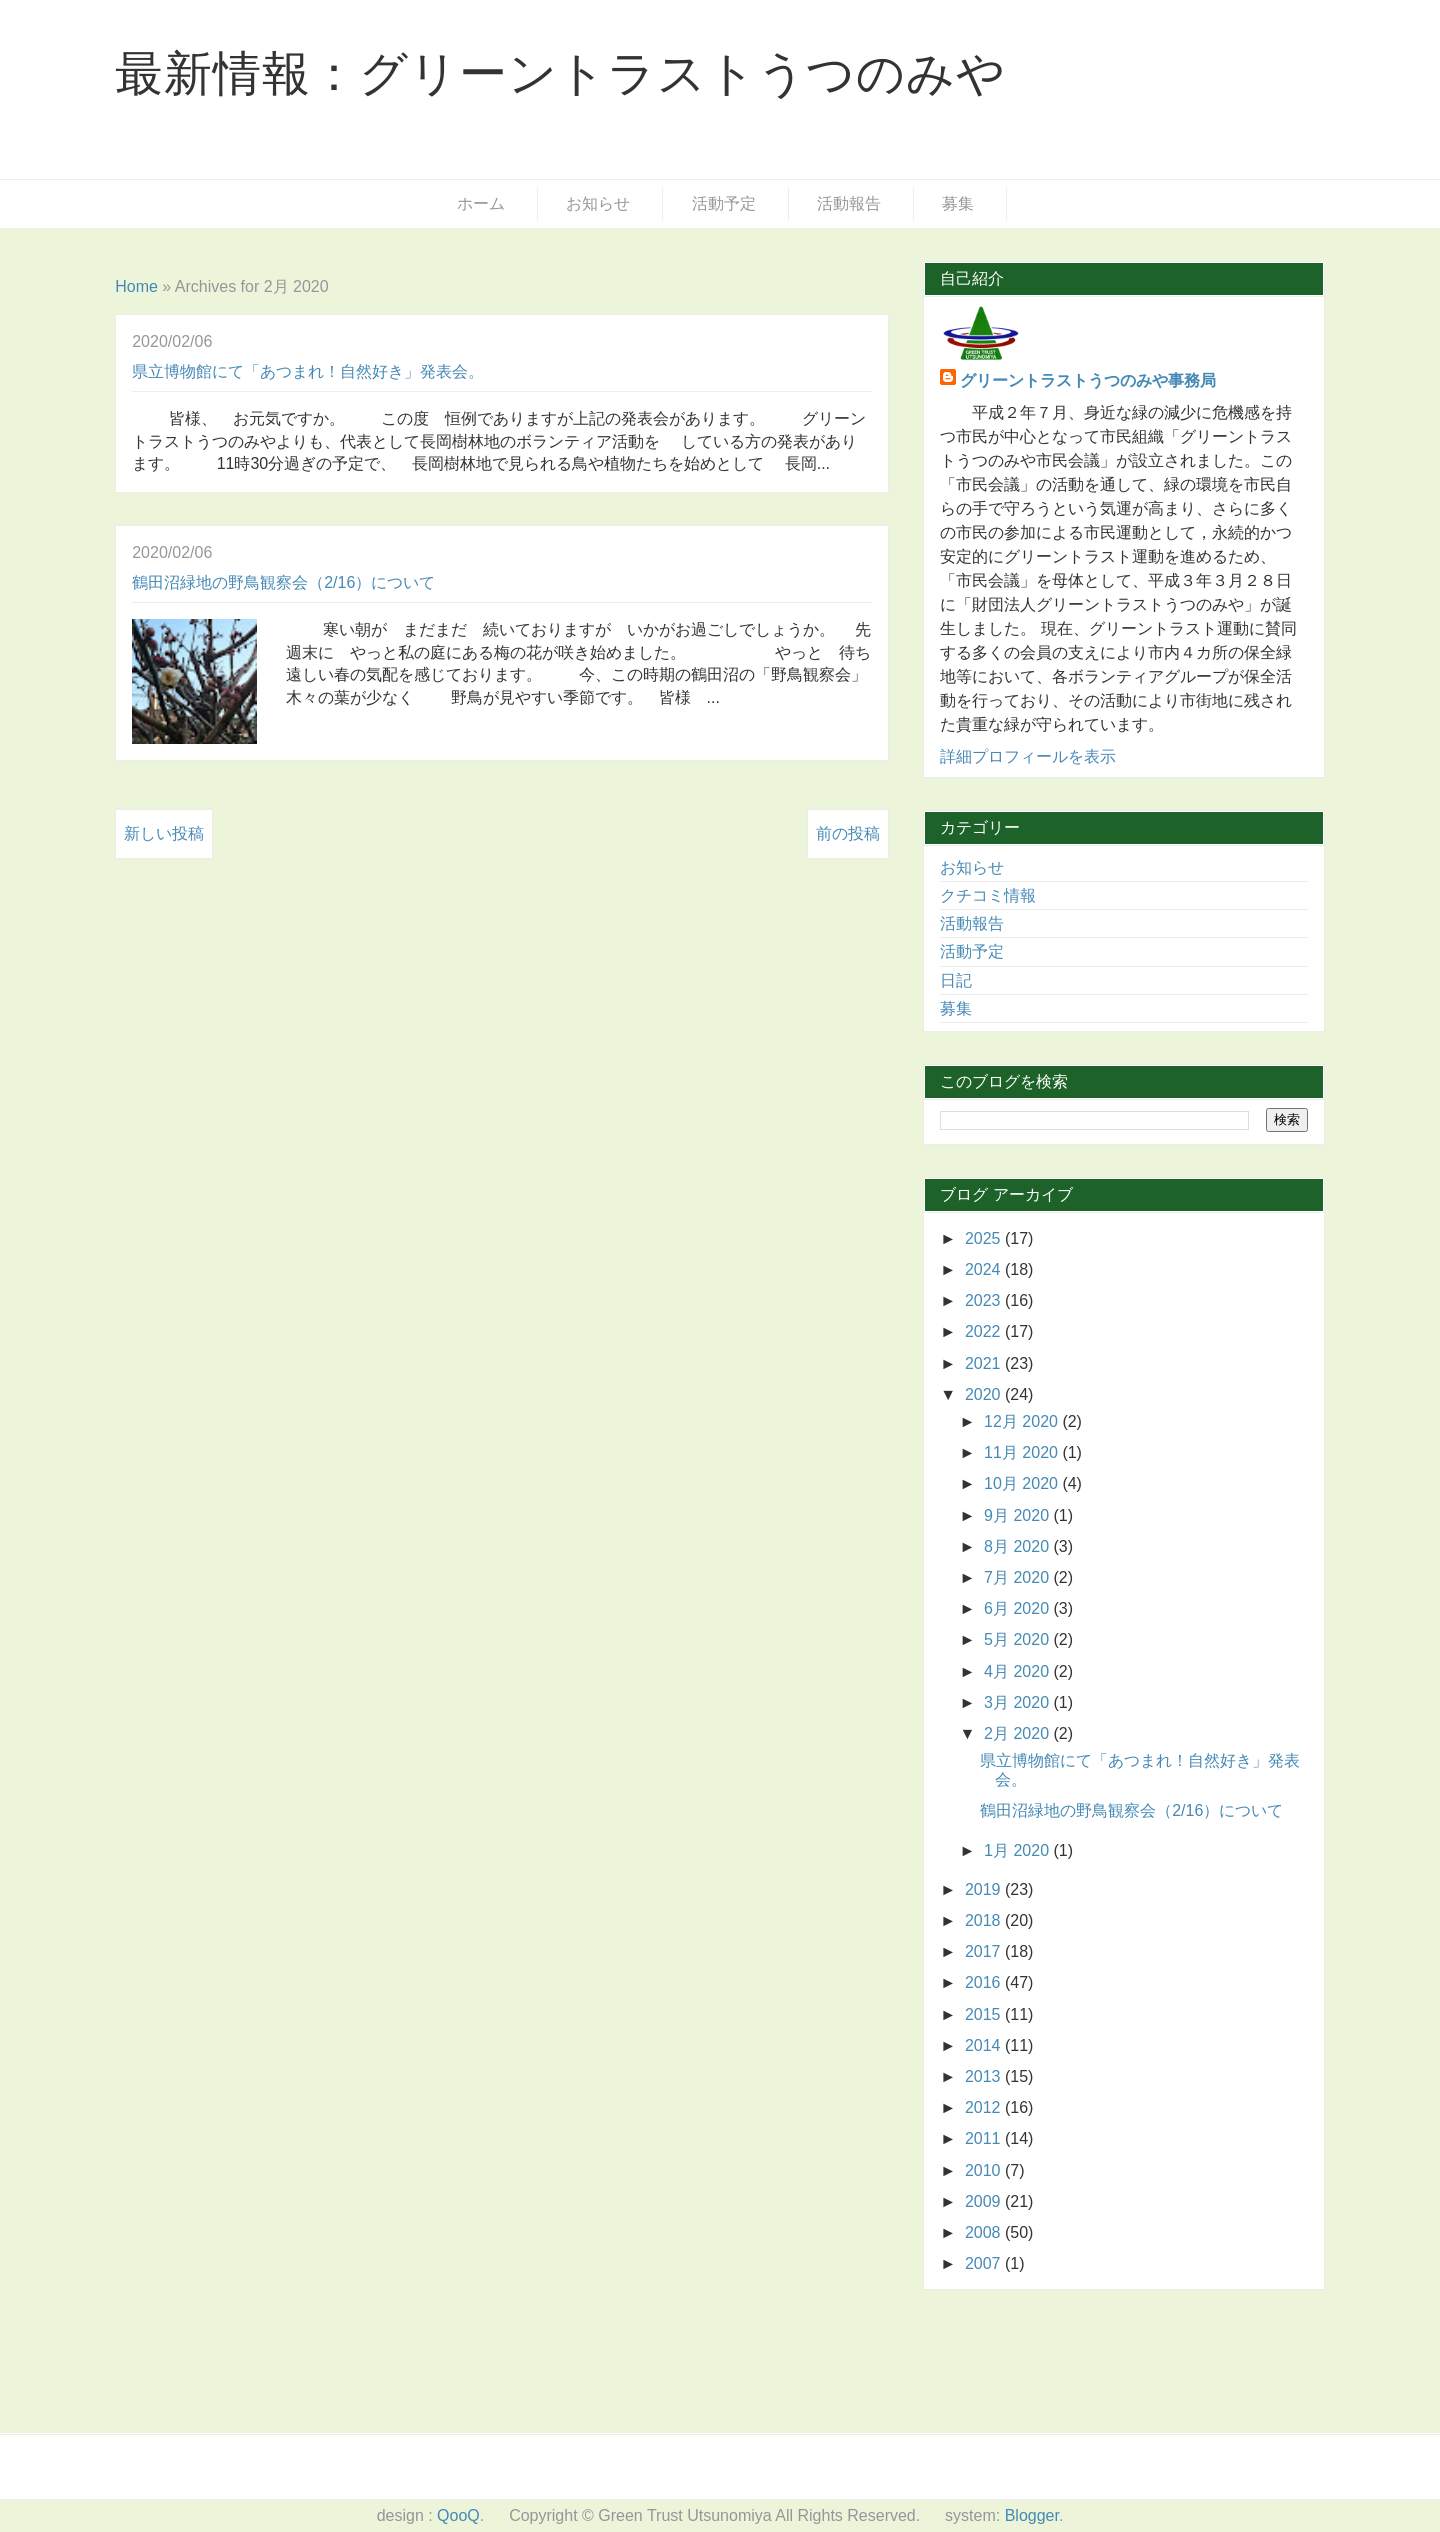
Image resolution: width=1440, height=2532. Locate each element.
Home (136, 286)
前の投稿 (848, 833)
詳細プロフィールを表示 (1028, 756)
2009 (985, 2201)
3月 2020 (1018, 1702)
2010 (985, 2170)
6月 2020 (1018, 1608)
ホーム (481, 203)
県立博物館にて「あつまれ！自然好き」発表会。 (308, 371)
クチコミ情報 (988, 895)
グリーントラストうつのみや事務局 (1088, 380)
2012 (985, 2107)
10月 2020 (1023, 1483)
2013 (985, 2076)
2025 (985, 1238)
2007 (985, 2263)
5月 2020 (1018, 1639)
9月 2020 (1018, 1515)
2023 (985, 1300)
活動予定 (724, 203)
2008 (985, 2232)
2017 (985, 1951)
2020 (985, 1394)
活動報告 (849, 203)
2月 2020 (1018, 1733)
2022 (985, 1331)
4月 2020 (1018, 1671)
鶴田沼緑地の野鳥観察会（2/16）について (283, 582)
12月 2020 (1023, 1421)
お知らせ (598, 203)
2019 (985, 1889)
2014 (985, 2045)
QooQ (458, 2515)
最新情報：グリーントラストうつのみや (560, 73)
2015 (985, 2014)
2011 (985, 2138)
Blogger (1032, 2515)
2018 (985, 1920)
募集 (958, 203)
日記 (956, 980)
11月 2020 (1023, 1452)
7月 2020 (1018, 1577)
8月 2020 (1018, 1546)
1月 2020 (1018, 1850)
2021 (985, 1363)
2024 (985, 1269)
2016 (985, 1982)
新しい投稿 (164, 833)
